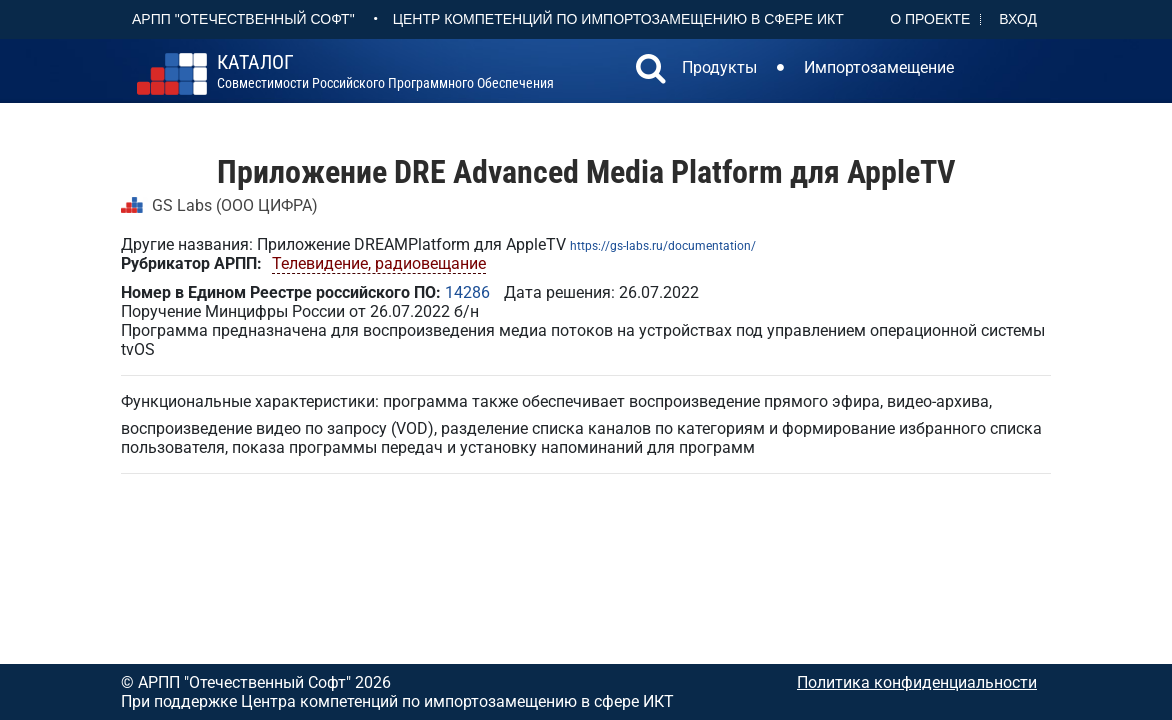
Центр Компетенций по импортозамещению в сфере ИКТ (618, 19)
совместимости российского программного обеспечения (385, 72)
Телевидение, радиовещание (379, 263)
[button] (651, 71)
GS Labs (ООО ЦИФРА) (235, 205)
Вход (1018, 19)
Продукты (719, 67)
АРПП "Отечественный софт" (243, 19)
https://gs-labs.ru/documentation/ (663, 246)
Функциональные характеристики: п (256, 401)
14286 (467, 292)
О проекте (930, 19)
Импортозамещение (879, 67)
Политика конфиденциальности (917, 682)
